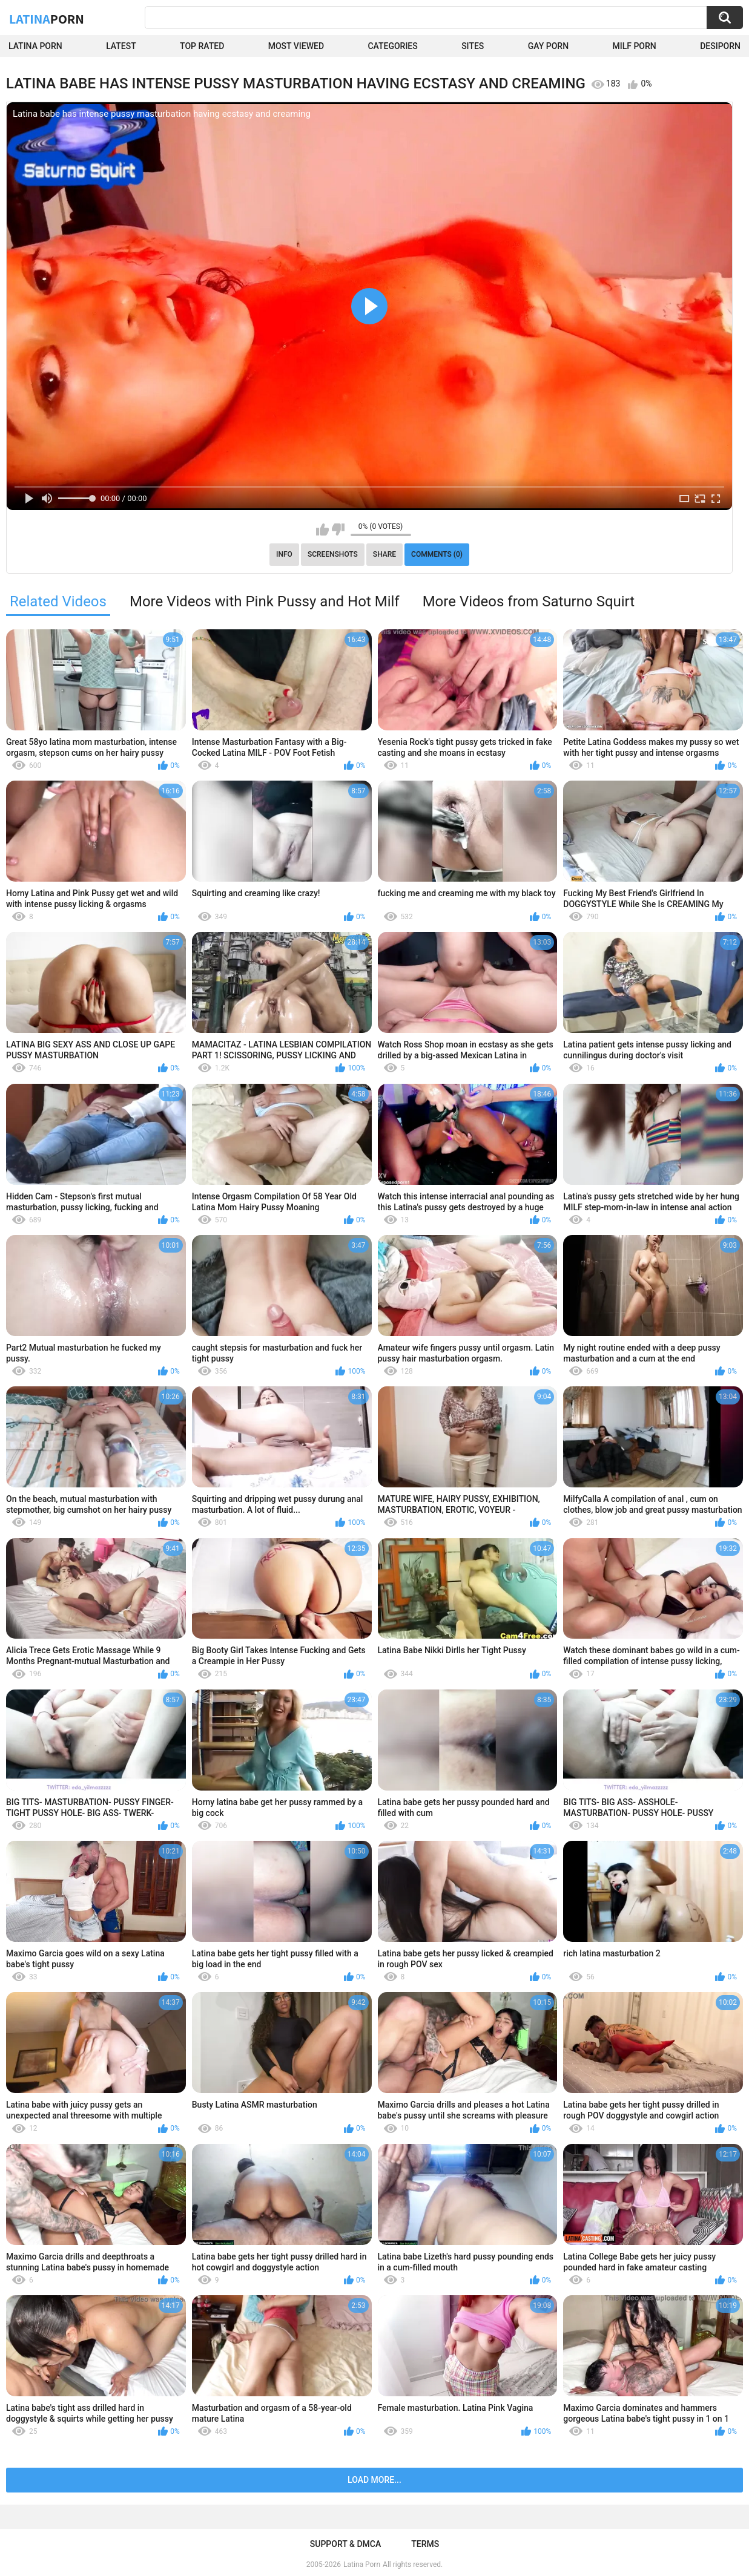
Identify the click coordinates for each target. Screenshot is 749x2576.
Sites (472, 46)
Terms (425, 2544)
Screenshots (333, 554)
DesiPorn (720, 46)
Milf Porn (634, 46)
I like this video (322, 529)
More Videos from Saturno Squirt (529, 601)
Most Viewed (296, 46)
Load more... (374, 2480)
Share (384, 554)
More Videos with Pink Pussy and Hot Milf (265, 601)
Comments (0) (437, 554)
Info (284, 554)
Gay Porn (548, 46)
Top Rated (202, 46)
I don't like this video (338, 529)
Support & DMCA (345, 2544)
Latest (121, 46)
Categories (392, 46)
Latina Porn (35, 46)
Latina (46, 18)
